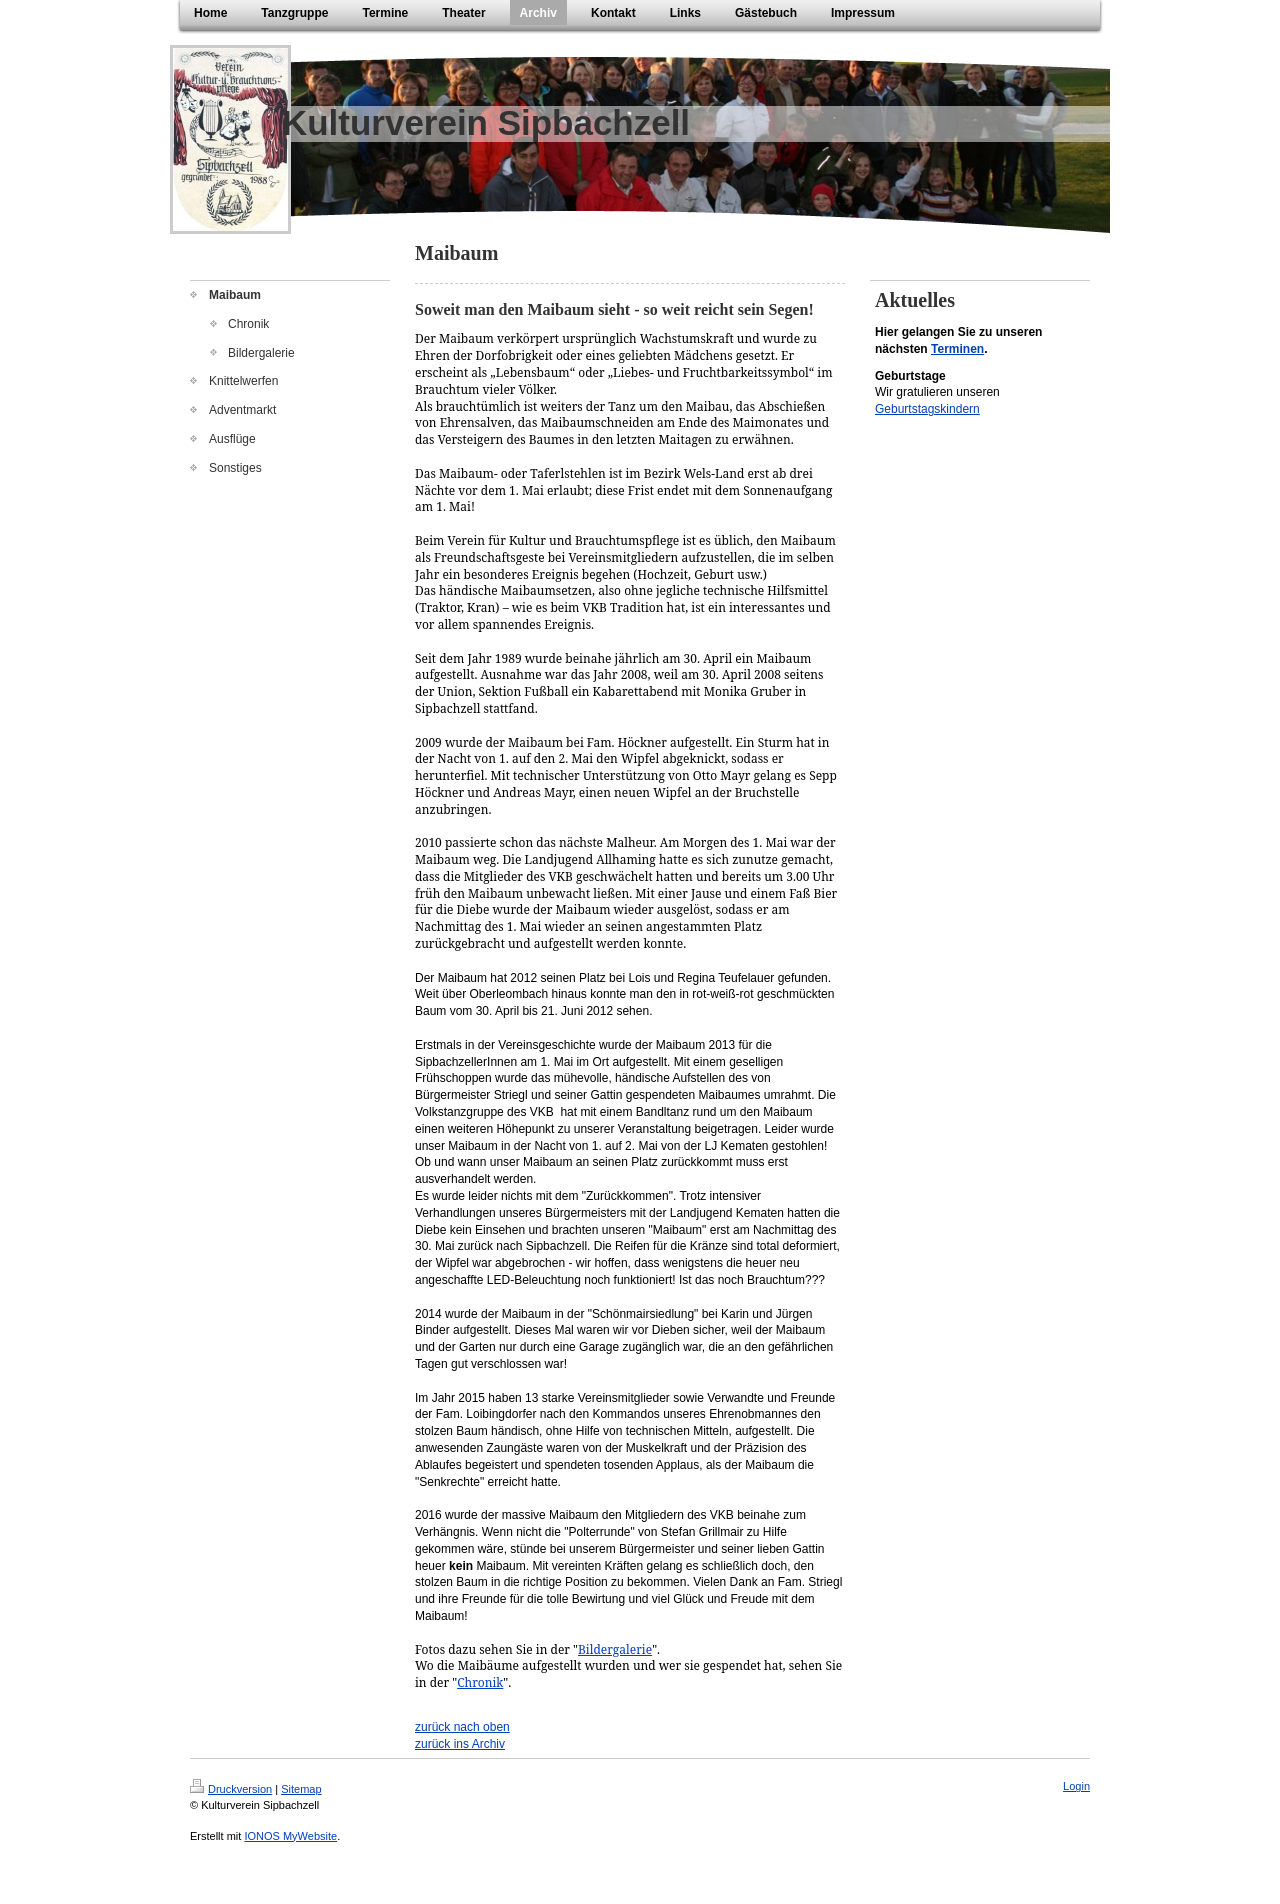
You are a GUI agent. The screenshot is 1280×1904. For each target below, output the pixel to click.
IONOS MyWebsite (290, 1836)
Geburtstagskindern (927, 409)
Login (1076, 1786)
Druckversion (231, 1789)
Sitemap (301, 1789)
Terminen (957, 349)
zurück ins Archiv (460, 1744)
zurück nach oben (462, 1727)
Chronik (480, 1682)
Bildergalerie (615, 1649)
